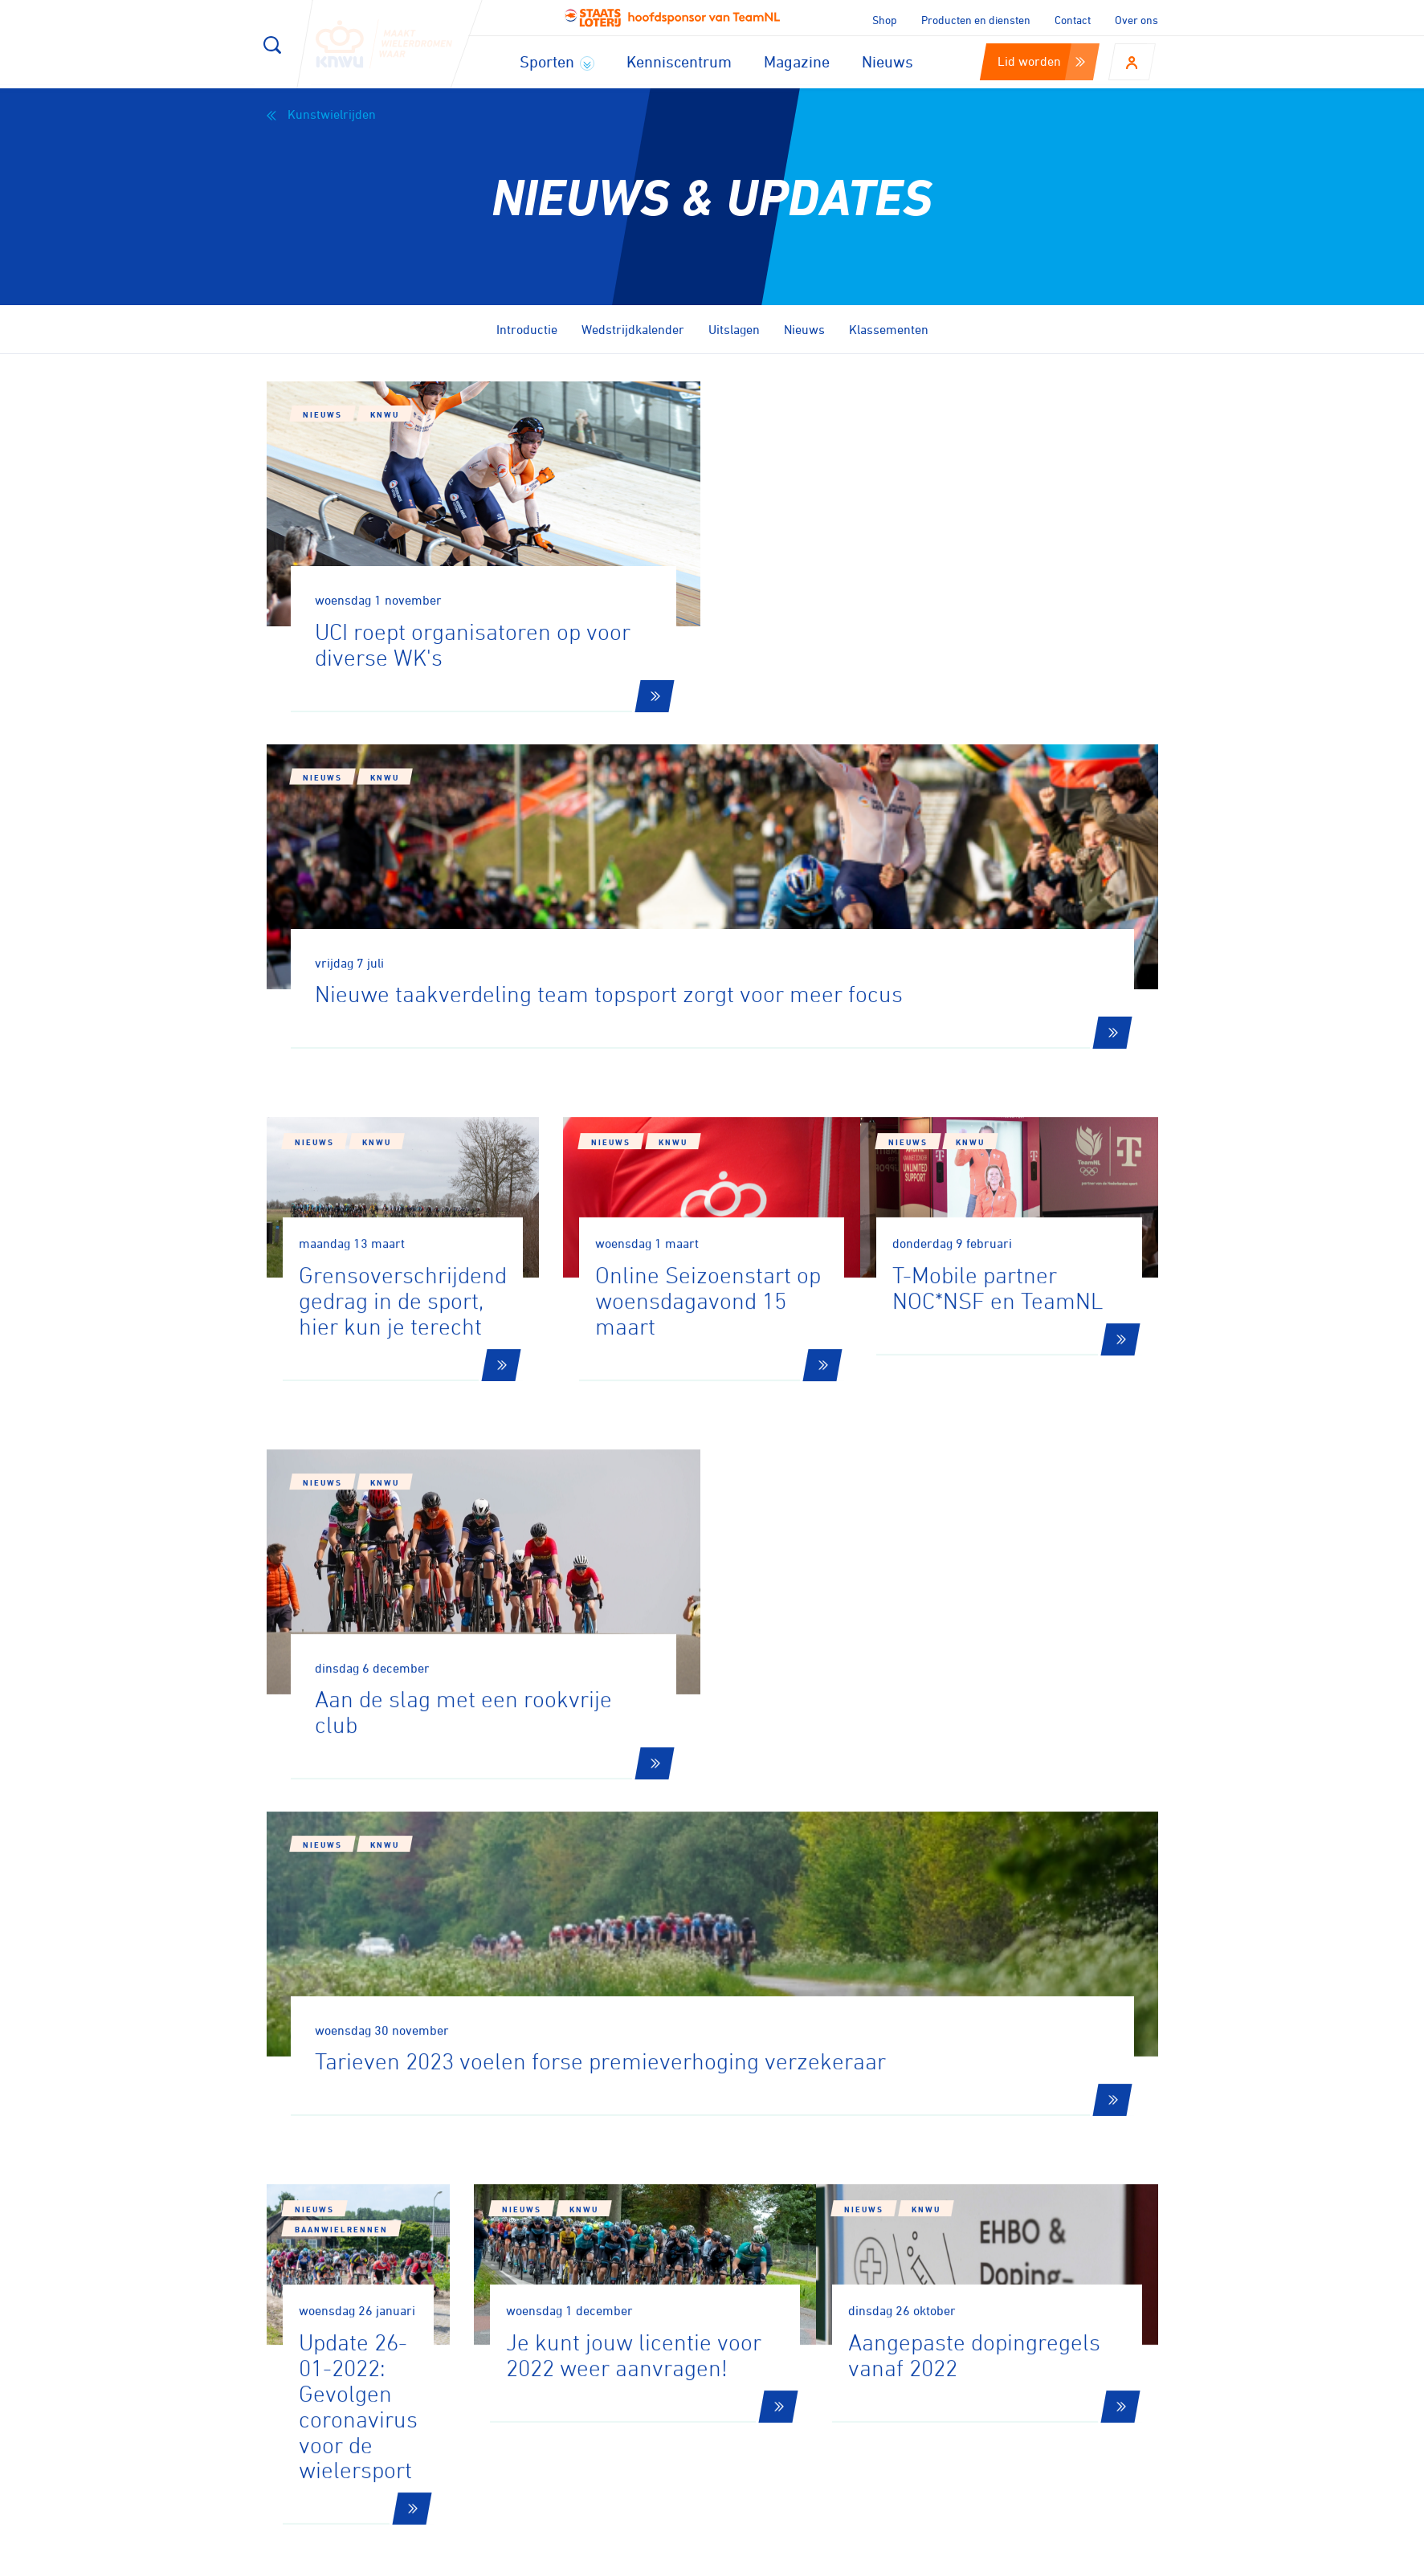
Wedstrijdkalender (632, 329)
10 (863, 1949)
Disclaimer (917, 2558)
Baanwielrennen (408, 1676)
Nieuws (887, 61)
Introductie (526, 329)
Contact (1073, 19)
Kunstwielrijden (321, 114)
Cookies (842, 2558)
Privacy (993, 2558)
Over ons (1136, 19)
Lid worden (1041, 61)
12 (972, 1949)
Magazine (797, 61)
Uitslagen (734, 329)
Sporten (557, 61)
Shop (884, 19)
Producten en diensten (975, 19)
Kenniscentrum (679, 61)
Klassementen (888, 329)
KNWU (384, 414)
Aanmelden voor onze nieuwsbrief (444, 2146)
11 (918, 1949)
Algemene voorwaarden (1104, 2558)
